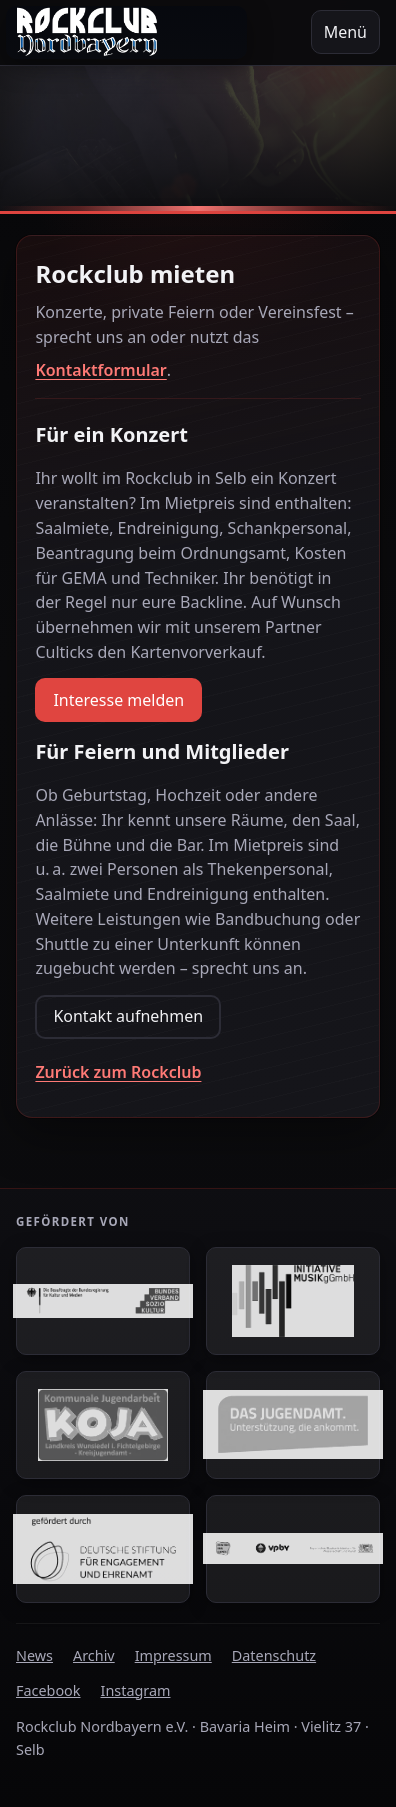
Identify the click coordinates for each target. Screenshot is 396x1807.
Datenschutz (274, 1655)
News (34, 1655)
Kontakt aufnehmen (128, 1016)
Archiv (94, 1655)
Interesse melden (118, 700)
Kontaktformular (100, 370)
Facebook (48, 1690)
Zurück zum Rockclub (118, 1072)
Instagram (136, 1690)
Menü (345, 32)
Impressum (173, 1655)
